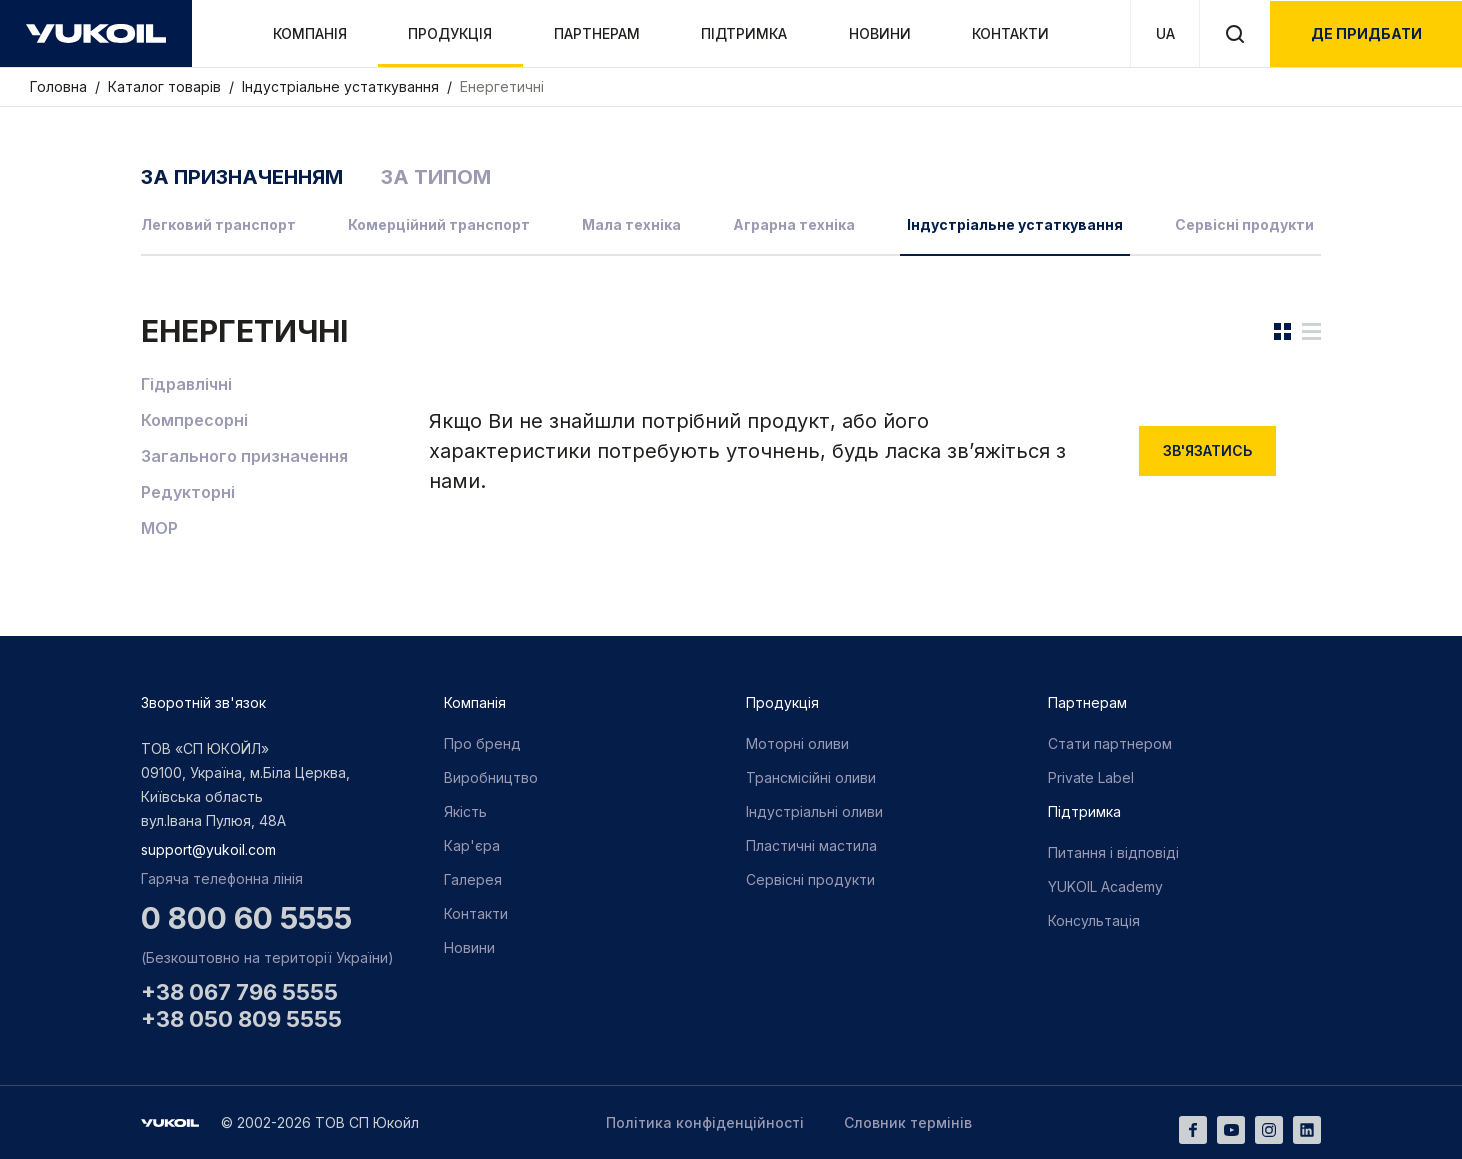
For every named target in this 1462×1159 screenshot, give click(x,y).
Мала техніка (631, 224)
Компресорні (194, 420)
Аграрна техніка (794, 224)
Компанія (310, 33)
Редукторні (188, 492)
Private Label (1091, 777)
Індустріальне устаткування (342, 86)
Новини (880, 33)
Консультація (1094, 920)
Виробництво (491, 777)
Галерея (473, 879)
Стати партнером (1110, 743)
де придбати (1366, 33)
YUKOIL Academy (1105, 886)
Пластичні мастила (811, 845)
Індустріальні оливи (814, 811)
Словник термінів (908, 1123)
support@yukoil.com (208, 849)
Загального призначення (244, 456)
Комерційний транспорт (439, 224)
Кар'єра (472, 845)
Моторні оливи (797, 743)
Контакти (1010, 33)
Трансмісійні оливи (811, 777)
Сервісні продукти (1244, 224)
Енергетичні (502, 86)
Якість (465, 811)
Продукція (450, 33)
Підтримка (744, 33)
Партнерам (597, 33)
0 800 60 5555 (246, 918)
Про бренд (482, 743)
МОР (159, 528)
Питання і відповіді (1113, 852)
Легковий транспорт (218, 224)
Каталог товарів (166, 86)
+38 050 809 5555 (241, 1019)
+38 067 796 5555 (239, 992)
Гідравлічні (186, 384)
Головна (60, 86)
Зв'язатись (1207, 450)
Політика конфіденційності (705, 1123)
